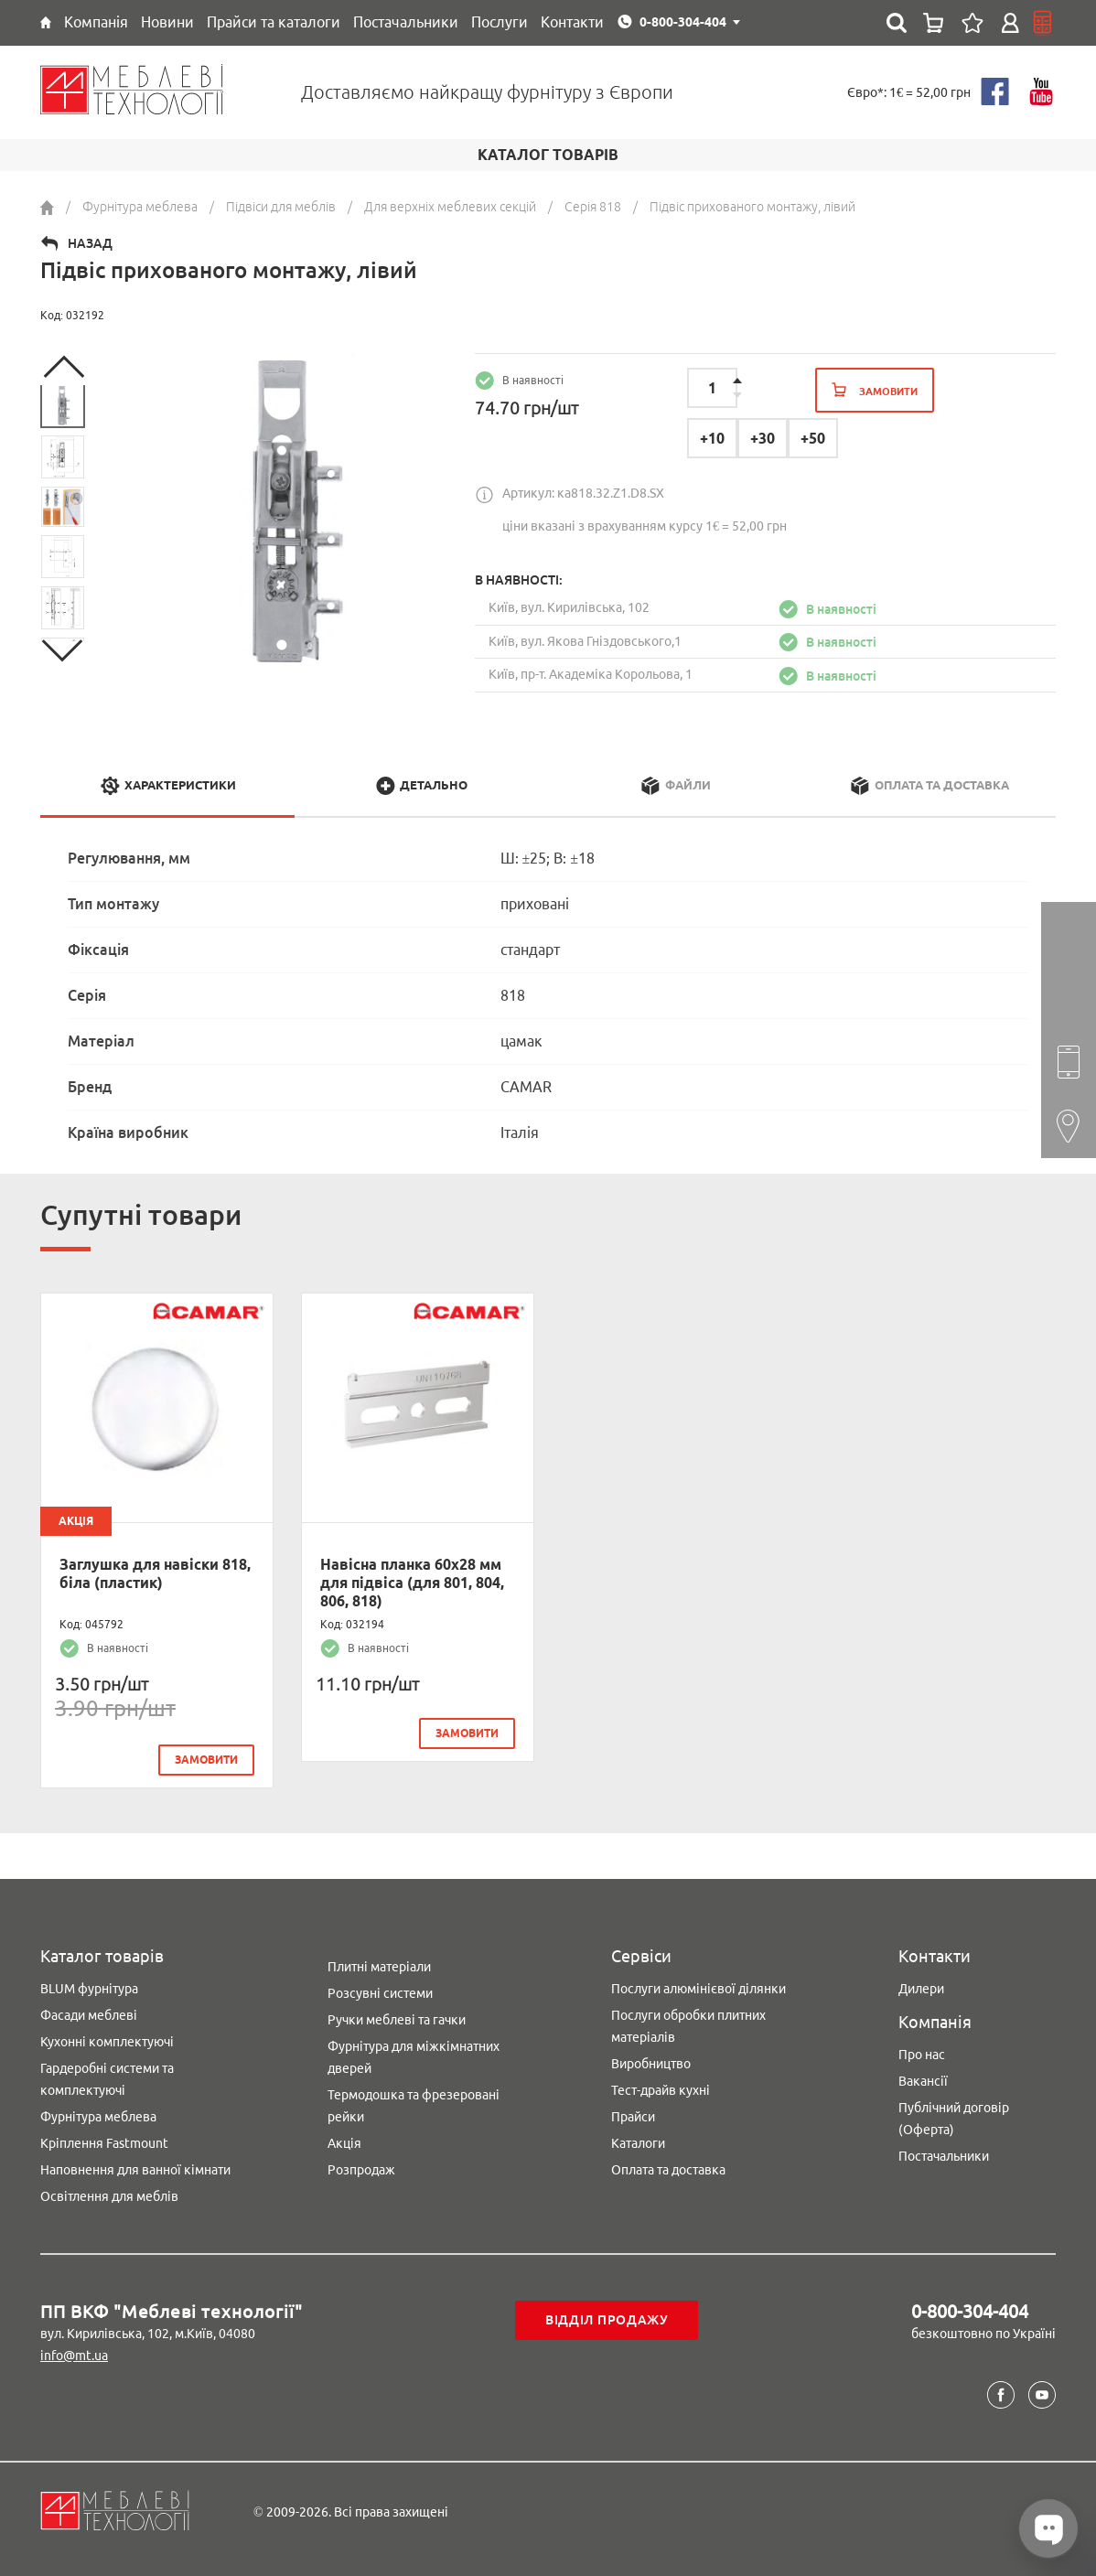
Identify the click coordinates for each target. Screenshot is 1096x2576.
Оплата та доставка (668, 2167)
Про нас (921, 2052)
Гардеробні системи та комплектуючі (107, 2076)
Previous (63, 367)
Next (63, 650)
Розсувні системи (380, 1990)
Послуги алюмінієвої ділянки (698, 1986)
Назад (90, 243)
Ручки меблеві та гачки (397, 2017)
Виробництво (651, 2061)
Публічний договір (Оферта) (953, 2116)
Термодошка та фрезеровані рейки (414, 2103)
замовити (206, 1760)
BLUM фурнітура (89, 1986)
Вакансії (923, 2078)
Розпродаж (361, 2167)
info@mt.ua (74, 2352)
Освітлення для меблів (109, 2193)
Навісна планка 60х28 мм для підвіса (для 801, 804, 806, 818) (412, 1582)
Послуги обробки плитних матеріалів (688, 2023)
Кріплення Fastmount (104, 2140)
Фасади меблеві (88, 2012)
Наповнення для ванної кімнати (135, 2167)
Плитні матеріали (379, 1964)
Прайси (633, 2114)
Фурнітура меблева (98, 2114)
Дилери (921, 1986)
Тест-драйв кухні (660, 2087)
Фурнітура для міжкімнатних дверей (414, 2054)
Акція (344, 2140)
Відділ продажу (607, 2318)
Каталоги (638, 2140)
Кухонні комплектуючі (107, 2039)
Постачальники (943, 2153)
